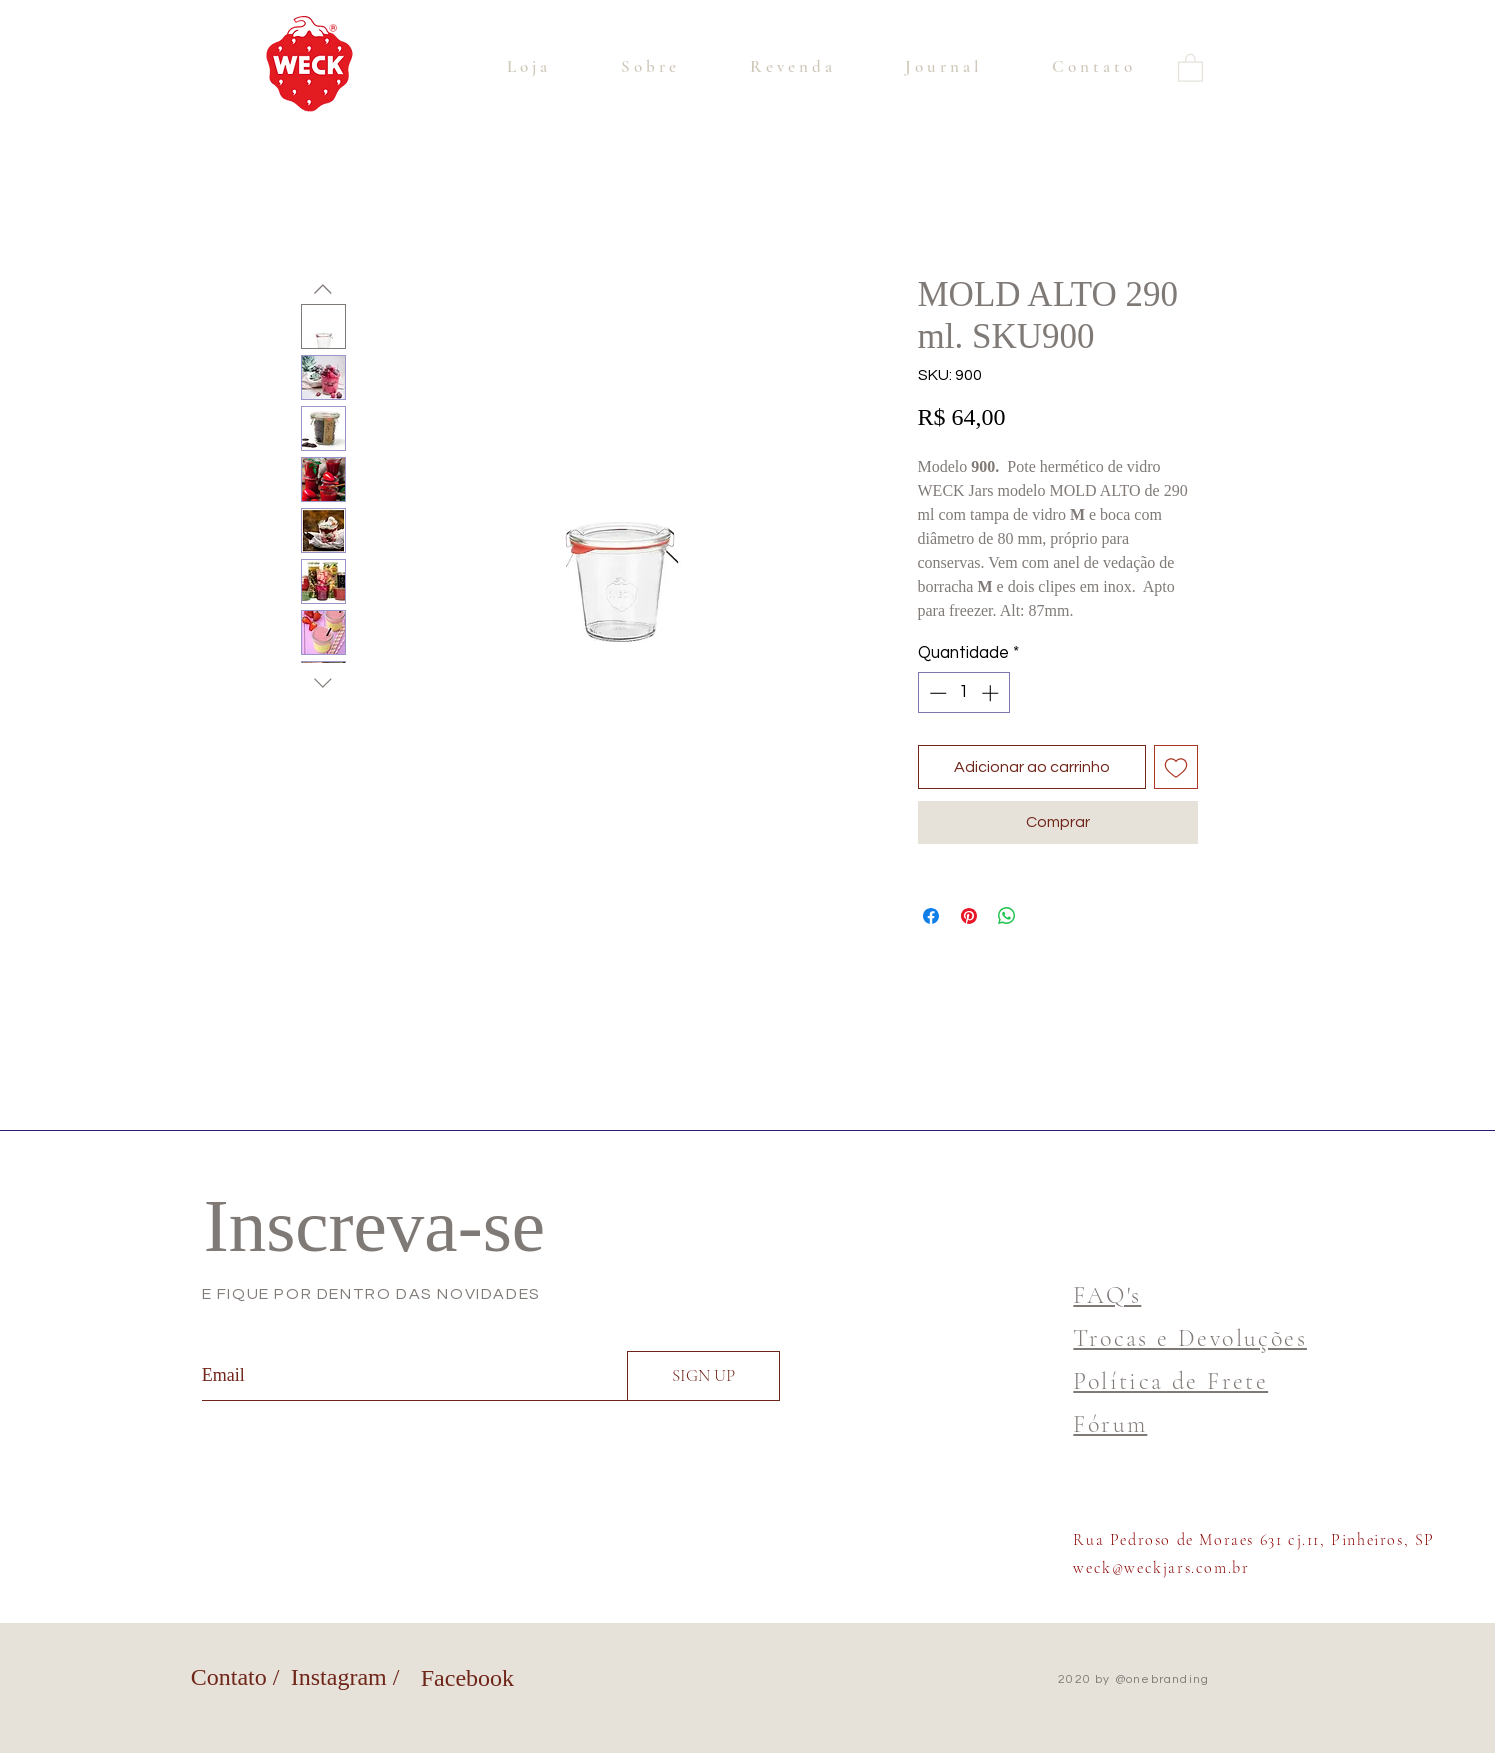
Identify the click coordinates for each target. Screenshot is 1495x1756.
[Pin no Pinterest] (969, 916)
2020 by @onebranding (1133, 1679)
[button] (1190, 67)
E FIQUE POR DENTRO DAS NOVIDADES (371, 1294)
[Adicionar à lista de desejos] (1176, 767)
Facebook (467, 1678)
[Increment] (992, 693)
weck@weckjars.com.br (1161, 1568)
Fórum (1110, 1424)
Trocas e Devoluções (1190, 1338)
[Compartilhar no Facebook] (931, 916)
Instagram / (345, 1677)
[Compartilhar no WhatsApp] (1007, 916)
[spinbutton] (963, 693)
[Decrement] (936, 693)
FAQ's (1107, 1295)
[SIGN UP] (703, 1376)
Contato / (235, 1677)
